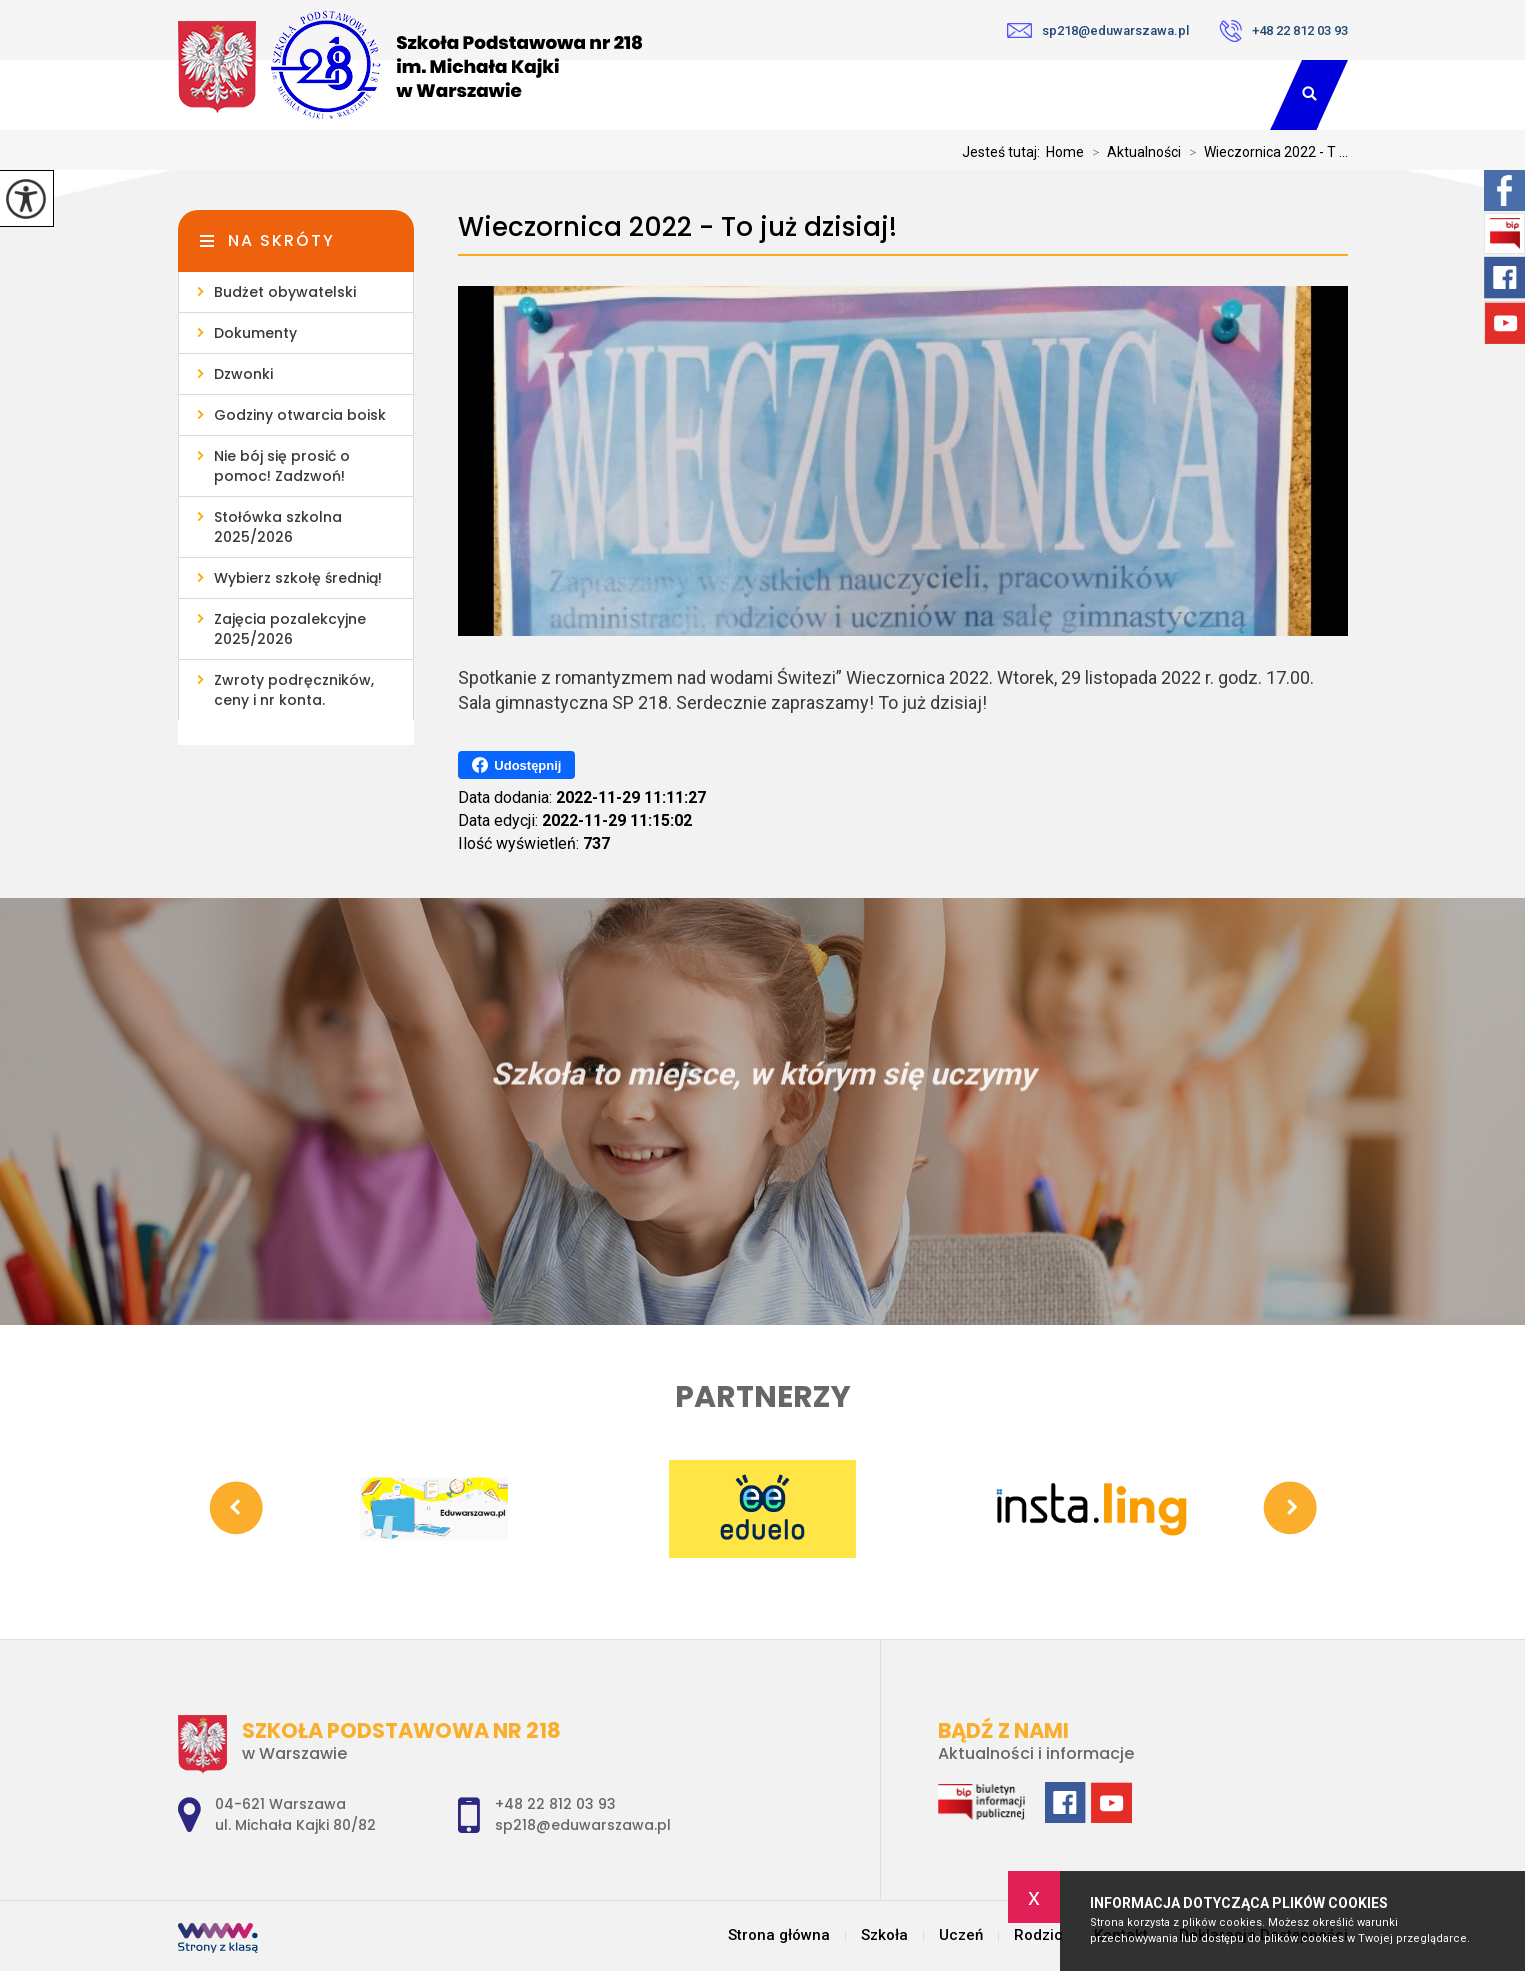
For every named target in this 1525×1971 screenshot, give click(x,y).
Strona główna (779, 1935)
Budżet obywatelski (285, 292)
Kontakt (1204, 95)
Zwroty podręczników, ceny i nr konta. (294, 690)
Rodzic (1078, 95)
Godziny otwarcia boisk (300, 415)
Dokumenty (255, 333)
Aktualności (1132, 152)
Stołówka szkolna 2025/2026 (278, 527)
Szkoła (841, 95)
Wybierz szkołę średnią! (298, 578)
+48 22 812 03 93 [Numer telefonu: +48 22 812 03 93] (555, 1804)
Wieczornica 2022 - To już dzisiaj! (677, 227)
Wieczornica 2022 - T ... (1264, 152)
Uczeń (960, 95)
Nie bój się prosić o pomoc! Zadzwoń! (282, 466)
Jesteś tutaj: (1004, 152)
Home (1065, 152)
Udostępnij (516, 765)
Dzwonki (243, 374)
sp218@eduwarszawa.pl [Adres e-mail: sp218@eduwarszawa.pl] (583, 1825)
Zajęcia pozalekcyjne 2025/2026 (290, 629)
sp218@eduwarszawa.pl (1098, 30)
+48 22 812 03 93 (1283, 31)
